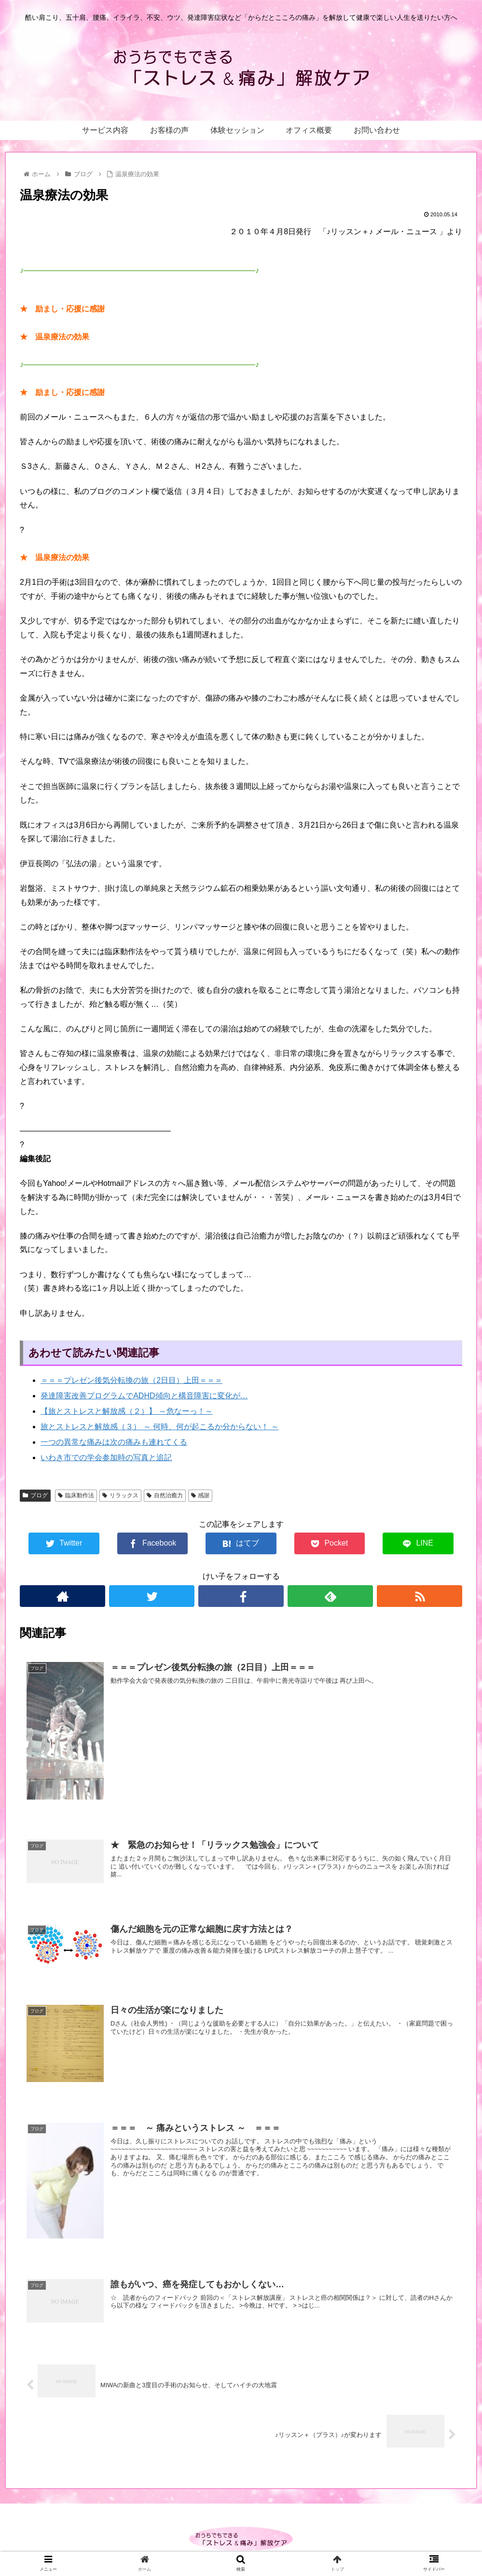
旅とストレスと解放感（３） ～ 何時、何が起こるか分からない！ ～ (159, 1426)
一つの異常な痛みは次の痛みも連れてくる (114, 1442)
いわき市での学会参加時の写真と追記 (106, 1457)
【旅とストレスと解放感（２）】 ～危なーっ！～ (126, 1411)
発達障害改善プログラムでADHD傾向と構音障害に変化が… (144, 1396)
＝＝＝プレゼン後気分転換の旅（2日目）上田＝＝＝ (131, 1380)
